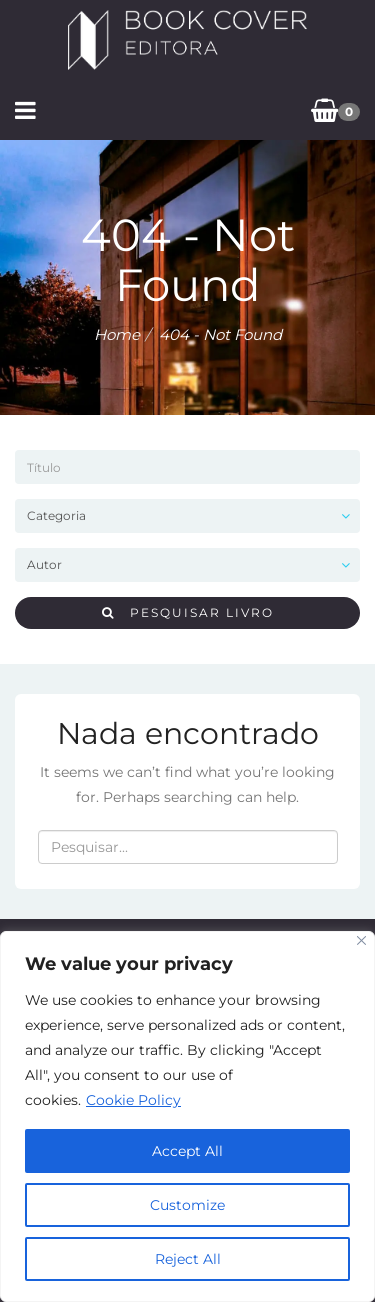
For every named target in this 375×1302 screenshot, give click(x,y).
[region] (187, 1116)
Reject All (188, 1259)
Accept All (187, 1151)
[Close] (361, 940)
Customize (187, 1205)
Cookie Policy (133, 1100)
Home (117, 334)
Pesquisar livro (188, 612)
